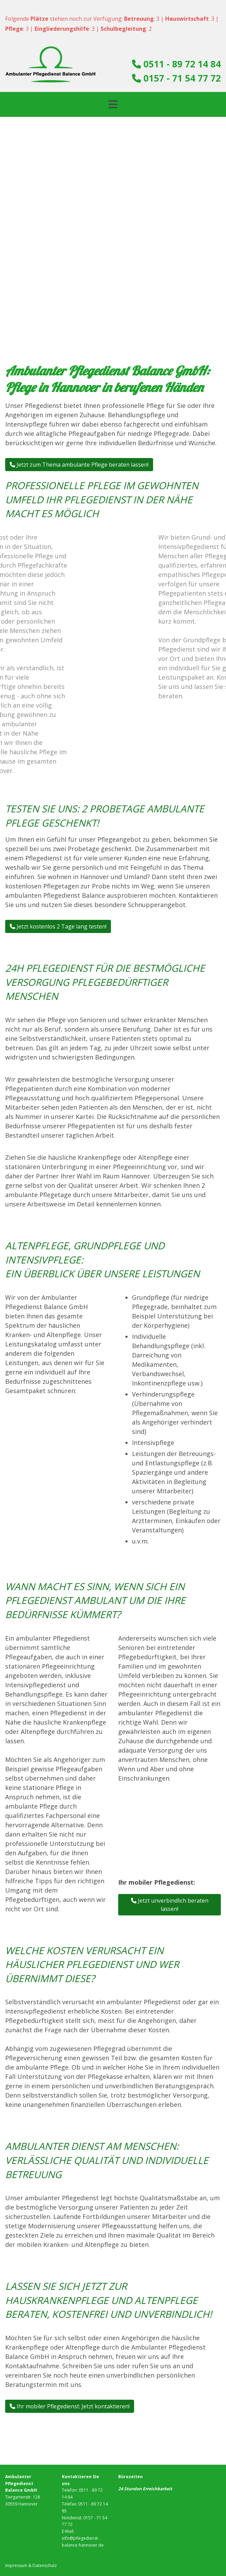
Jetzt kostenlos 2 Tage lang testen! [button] (58, 926)
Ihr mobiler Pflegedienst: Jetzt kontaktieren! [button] (70, 2406)
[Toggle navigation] (113, 104)
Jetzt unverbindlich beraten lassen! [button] (169, 1905)
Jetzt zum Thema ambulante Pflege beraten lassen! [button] (79, 464)
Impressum (16, 2565)
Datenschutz (44, 2565)
